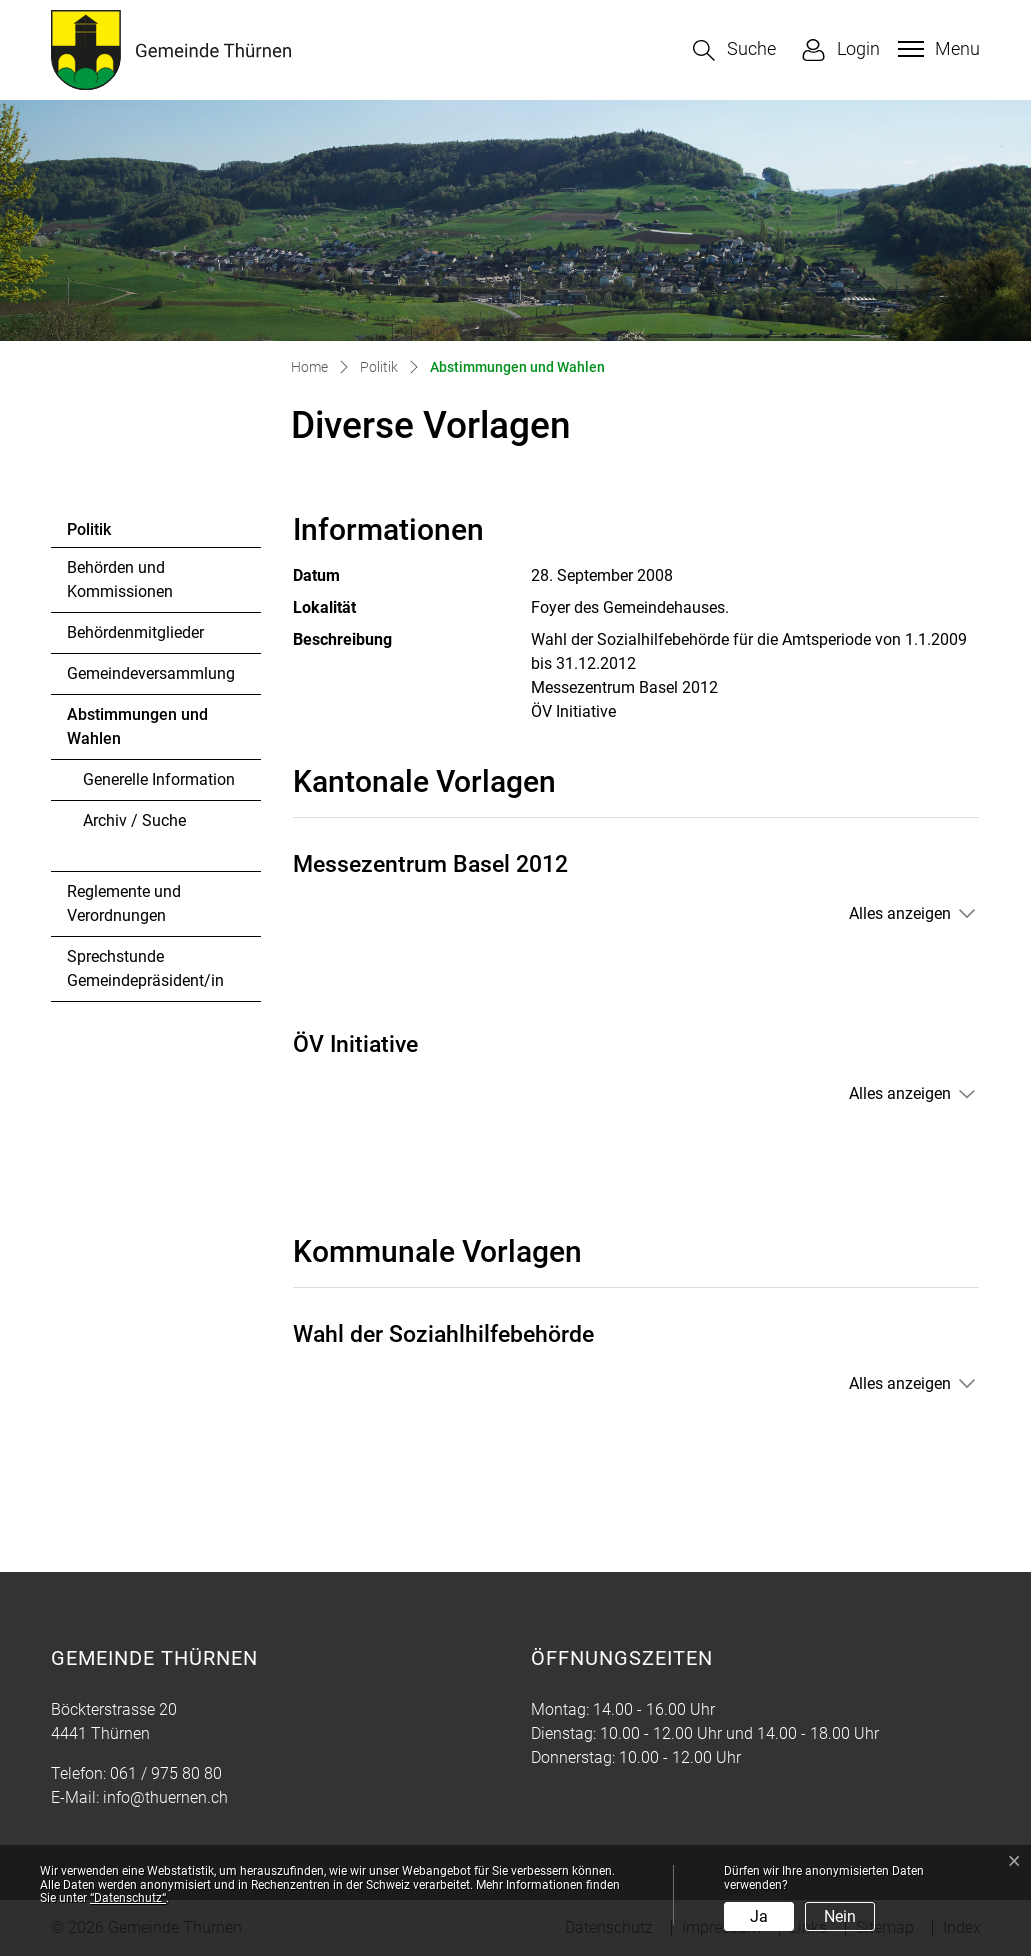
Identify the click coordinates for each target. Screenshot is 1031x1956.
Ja (759, 1916)
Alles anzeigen (900, 913)
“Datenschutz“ (128, 1898)
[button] (734, 50)
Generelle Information (159, 779)
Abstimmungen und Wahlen (137, 732)
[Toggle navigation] (936, 49)
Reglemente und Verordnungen (124, 903)
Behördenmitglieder (135, 632)
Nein (840, 1916)
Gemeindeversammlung (151, 673)
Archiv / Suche (134, 820)
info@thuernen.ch (165, 1797)
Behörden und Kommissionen (120, 579)
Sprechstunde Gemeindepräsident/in (145, 968)
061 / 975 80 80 (166, 1773)
